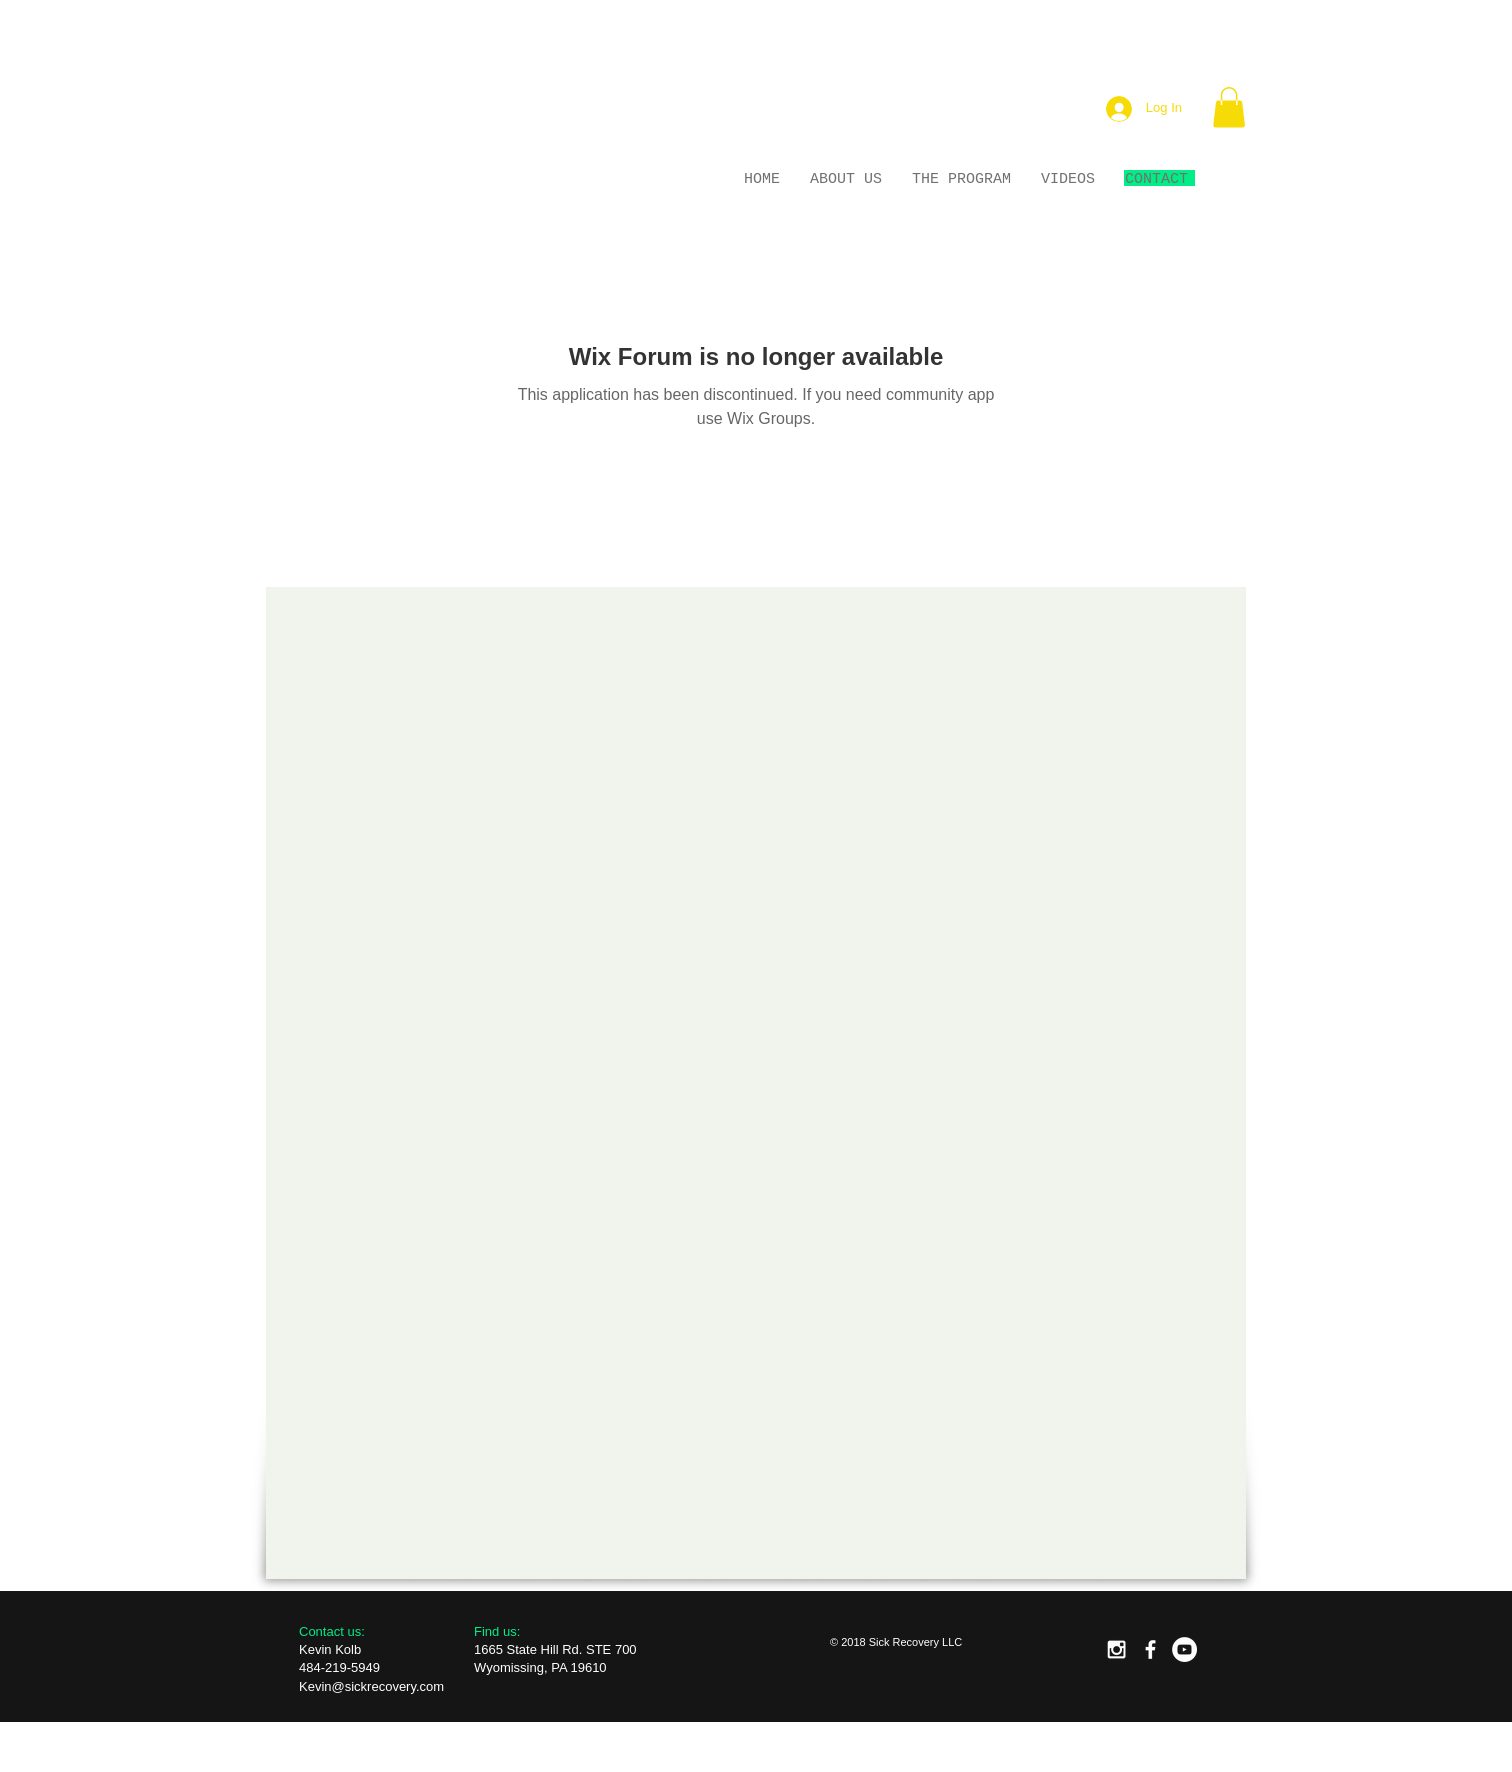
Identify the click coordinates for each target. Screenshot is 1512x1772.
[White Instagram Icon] (1116, 1649)
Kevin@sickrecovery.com (371, 1686)
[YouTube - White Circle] (1184, 1649)
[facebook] (1150, 1649)
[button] (1229, 107)
